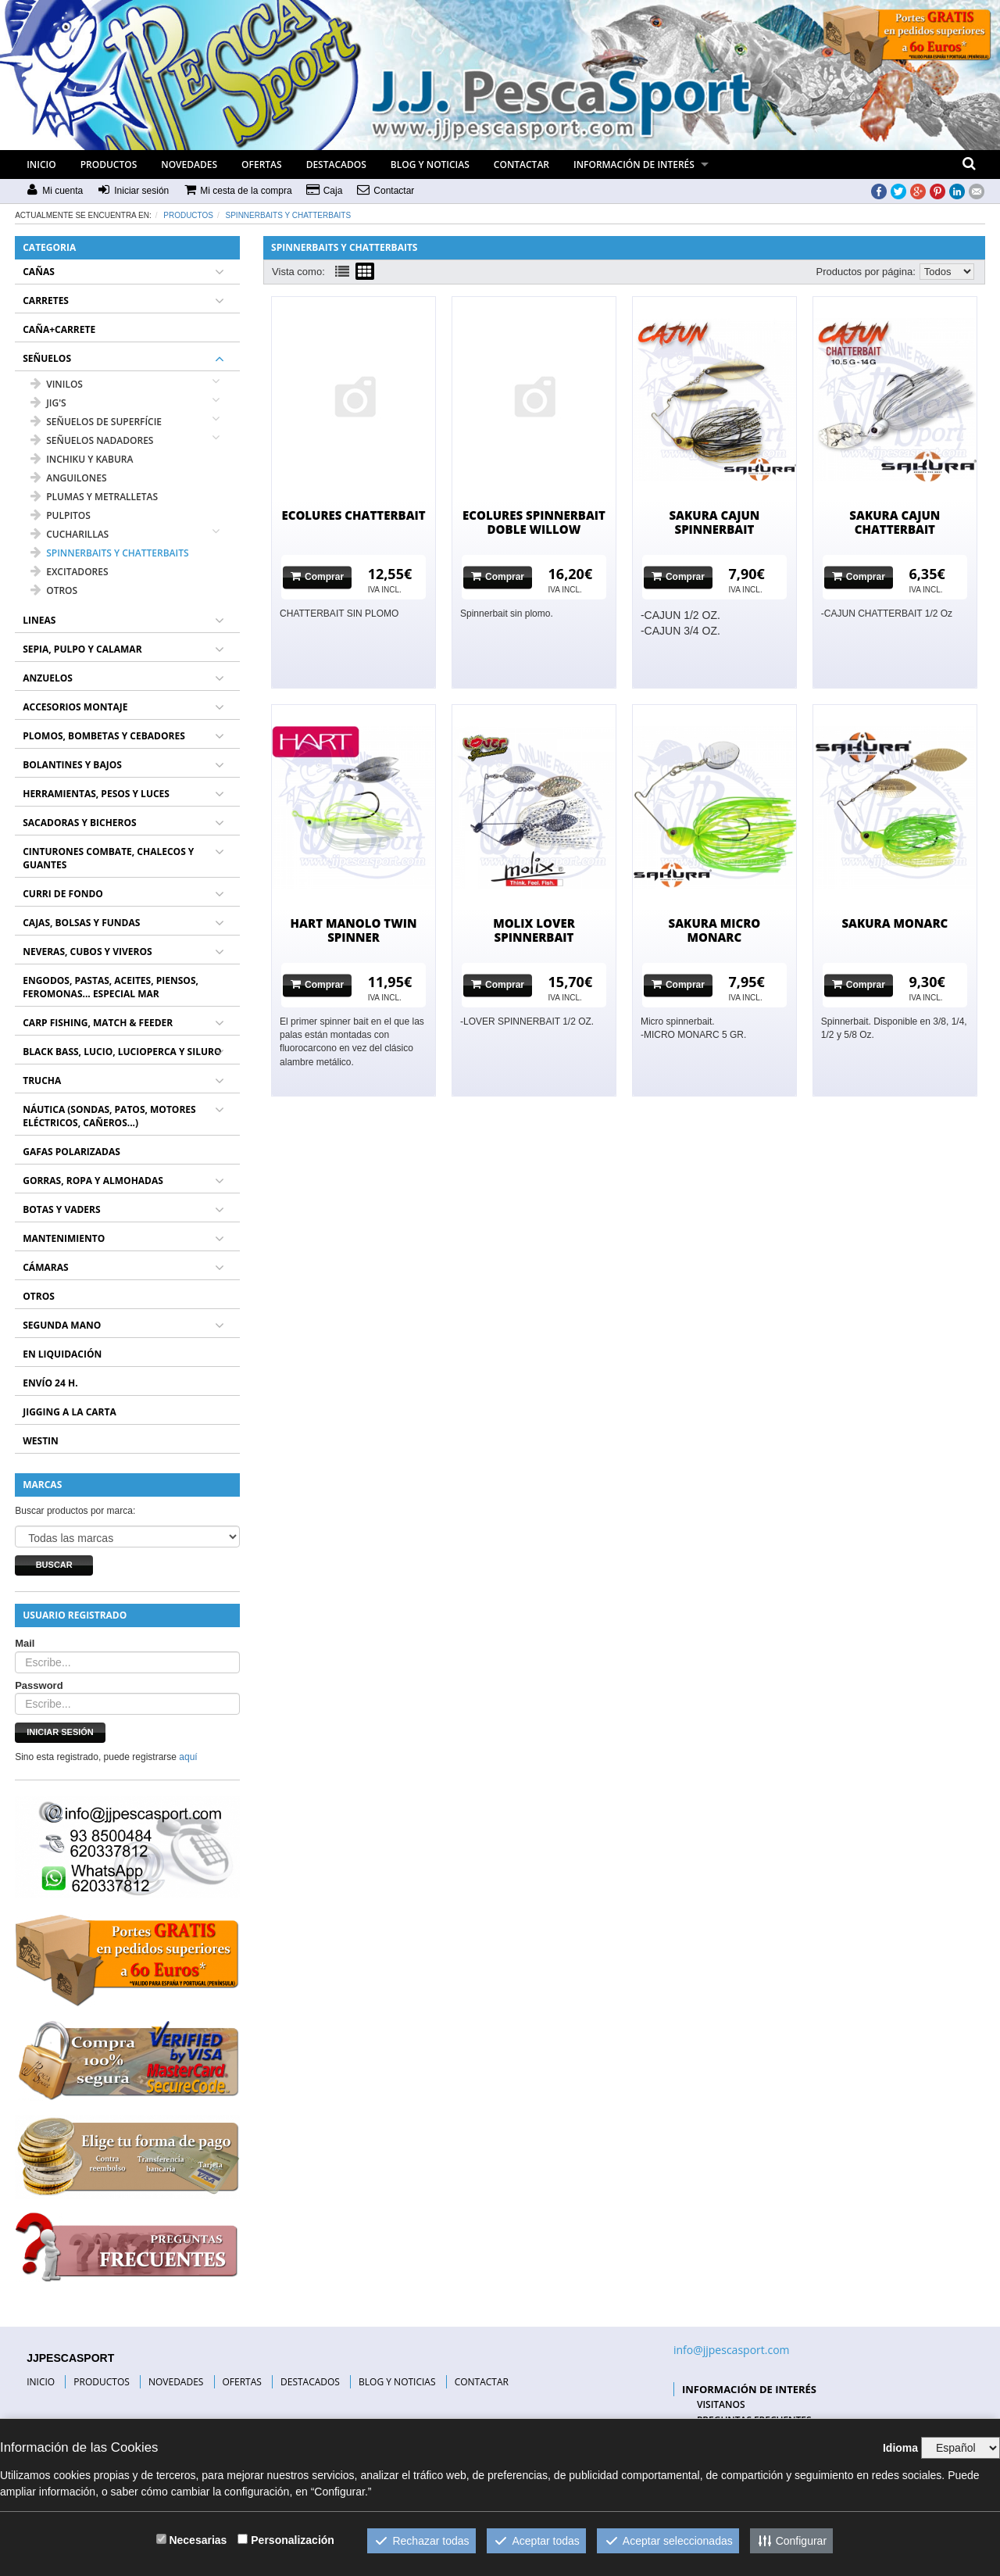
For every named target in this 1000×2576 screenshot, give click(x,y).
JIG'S (48, 403)
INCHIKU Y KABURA (81, 459)
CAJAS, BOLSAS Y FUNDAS (81, 922)
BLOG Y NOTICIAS (430, 164)
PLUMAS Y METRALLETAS (94, 496)
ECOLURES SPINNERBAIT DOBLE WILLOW (533, 522)
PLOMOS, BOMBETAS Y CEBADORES (104, 735)
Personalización (292, 2540)
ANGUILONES (68, 478)
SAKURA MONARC (894, 923)
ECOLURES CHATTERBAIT (353, 515)
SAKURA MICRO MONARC (715, 930)
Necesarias (198, 2540)
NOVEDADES (189, 164)
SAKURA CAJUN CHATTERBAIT (894, 522)
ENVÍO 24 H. (50, 1383)
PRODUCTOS (109, 164)
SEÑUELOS (47, 358)
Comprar (317, 576)
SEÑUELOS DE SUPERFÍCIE (96, 421)
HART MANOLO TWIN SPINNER (354, 930)
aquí (188, 1756)
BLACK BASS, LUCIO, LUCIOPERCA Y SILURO (122, 1051)
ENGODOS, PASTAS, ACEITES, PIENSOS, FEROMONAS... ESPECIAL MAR (110, 987)
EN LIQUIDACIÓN (62, 1354)
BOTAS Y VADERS (61, 1209)
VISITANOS (721, 2404)
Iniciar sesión (60, 1732)
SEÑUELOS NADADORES (91, 440)
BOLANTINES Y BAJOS (72, 764)
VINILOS (56, 384)
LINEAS (39, 620)
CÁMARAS (45, 1267)
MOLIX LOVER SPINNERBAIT (534, 930)
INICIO (41, 164)
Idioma (900, 2448)
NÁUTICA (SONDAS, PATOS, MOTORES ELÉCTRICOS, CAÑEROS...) (109, 1116)
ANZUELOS (48, 678)
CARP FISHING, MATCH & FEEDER (98, 1022)
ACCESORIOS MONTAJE (75, 707)
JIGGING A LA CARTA (69, 1412)
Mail (24, 1643)
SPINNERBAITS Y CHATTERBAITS (289, 215)
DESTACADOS (336, 164)
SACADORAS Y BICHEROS (79, 822)
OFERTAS (261, 164)
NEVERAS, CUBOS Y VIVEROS (87, 951)
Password (38, 1685)
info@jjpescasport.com (731, 2349)
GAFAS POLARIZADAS (71, 1151)
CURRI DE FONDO (63, 893)
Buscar (54, 1564)
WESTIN (41, 1440)
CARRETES (46, 300)
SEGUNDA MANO (62, 1325)
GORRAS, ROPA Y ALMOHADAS (93, 1180)
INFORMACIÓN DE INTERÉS (634, 164)
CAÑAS (39, 271)
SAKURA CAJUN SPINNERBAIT (714, 522)
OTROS (53, 590)
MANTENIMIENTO (64, 1238)
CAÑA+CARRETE (59, 329)
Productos (188, 215)
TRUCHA (42, 1080)
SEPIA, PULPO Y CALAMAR (82, 649)
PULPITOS (60, 515)
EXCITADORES (69, 571)
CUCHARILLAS (69, 534)
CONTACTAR (521, 164)
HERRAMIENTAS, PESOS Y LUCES (96, 793)
